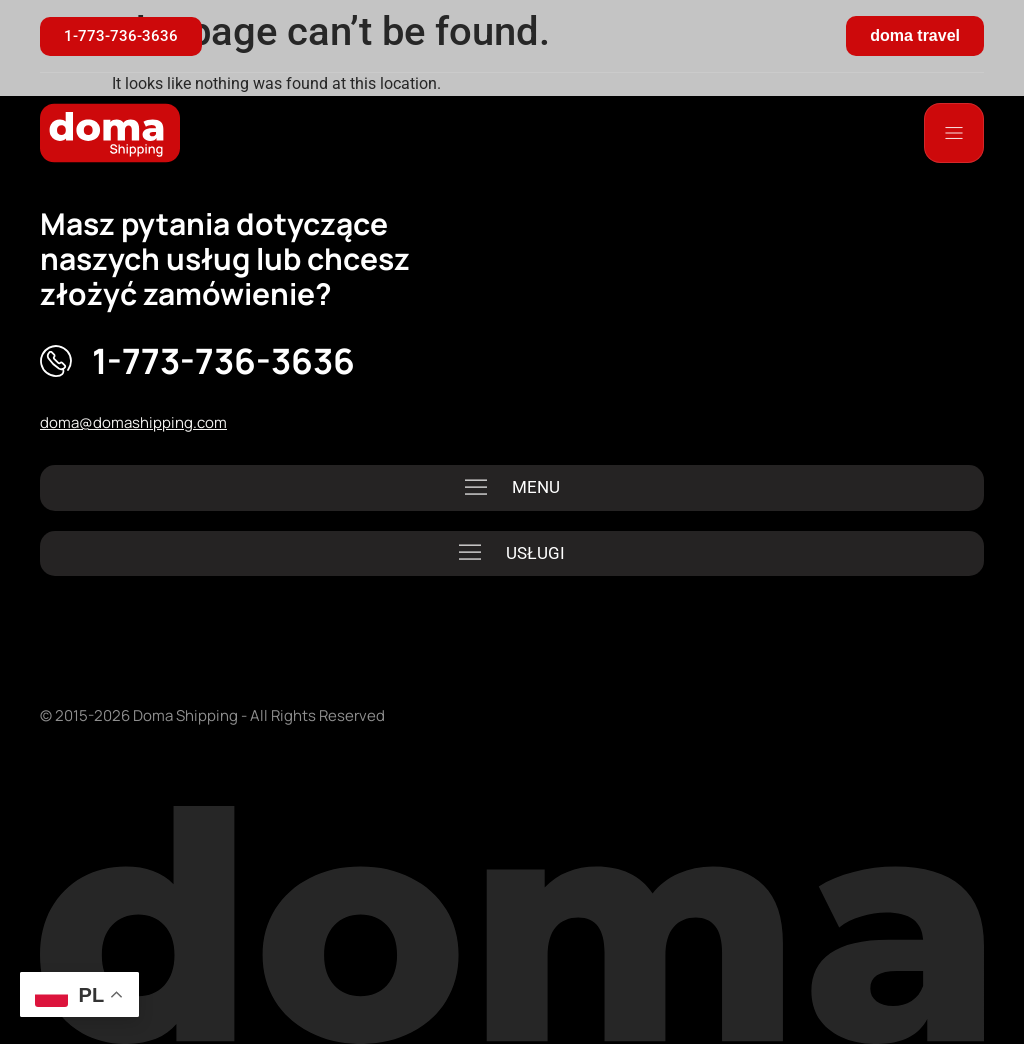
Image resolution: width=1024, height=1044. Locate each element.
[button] (512, 488)
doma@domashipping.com (133, 422)
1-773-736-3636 (223, 361)
